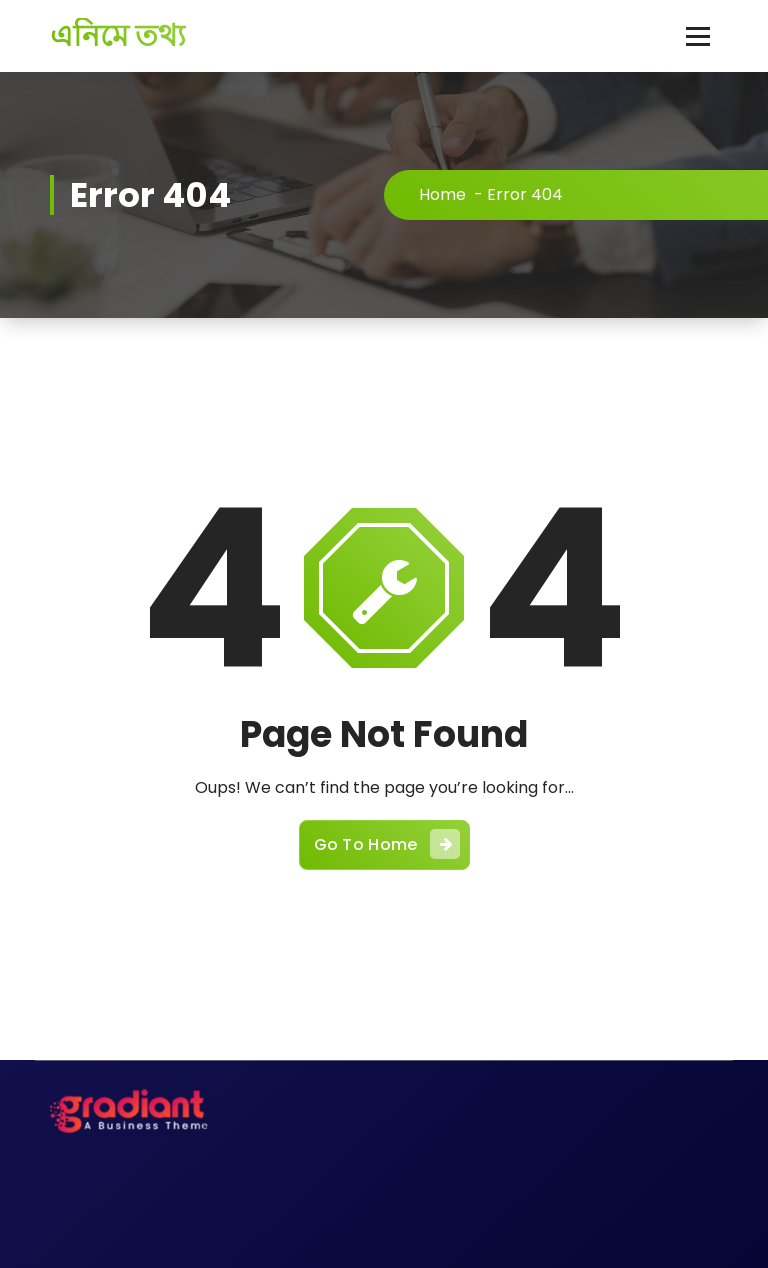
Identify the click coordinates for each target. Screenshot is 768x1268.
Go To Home (387, 844)
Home (442, 194)
